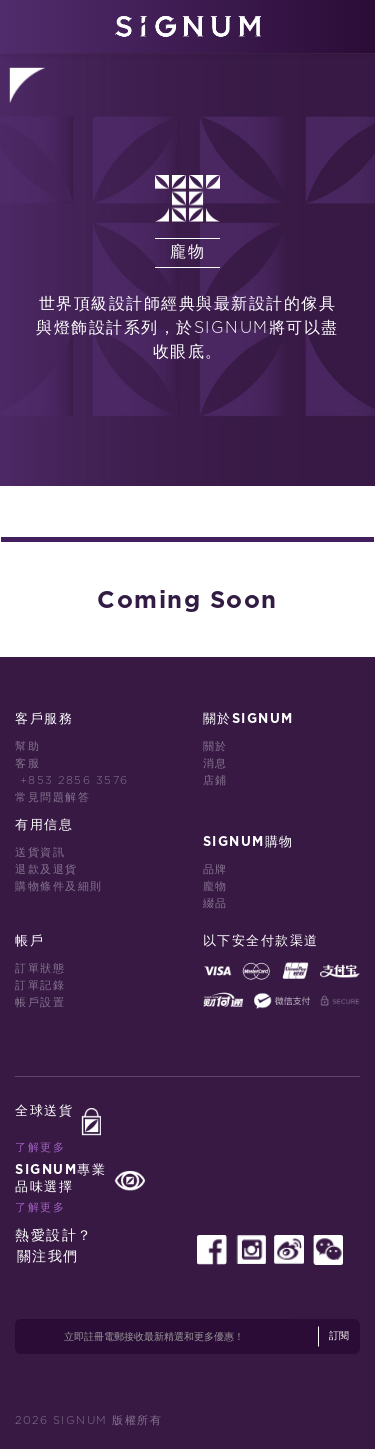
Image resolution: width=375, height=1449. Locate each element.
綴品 (215, 903)
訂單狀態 (40, 968)
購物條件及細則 (59, 886)
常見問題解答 (52, 797)
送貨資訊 (40, 852)
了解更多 (40, 1147)
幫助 (27, 746)
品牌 (215, 869)
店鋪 (215, 780)
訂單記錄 (40, 985)
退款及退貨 (46, 869)
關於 (215, 746)
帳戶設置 (40, 1002)
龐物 (215, 886)
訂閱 (339, 1336)
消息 (215, 763)
